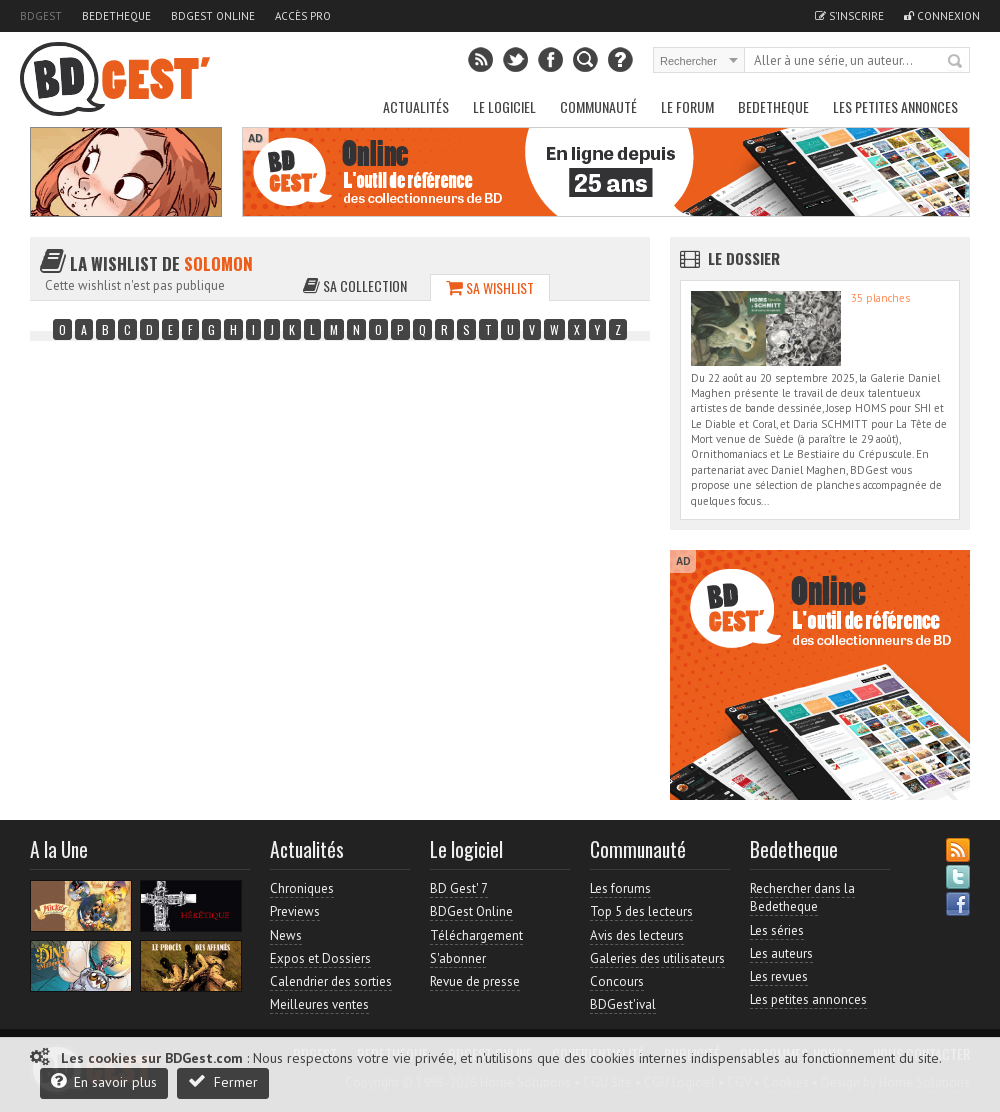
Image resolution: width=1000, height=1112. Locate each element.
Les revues (779, 976)
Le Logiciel (504, 106)
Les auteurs (781, 953)
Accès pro (303, 16)
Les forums (620, 888)
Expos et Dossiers (320, 958)
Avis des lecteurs (637, 935)
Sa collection (355, 285)
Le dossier (744, 258)
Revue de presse (475, 981)
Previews (295, 911)
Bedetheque (116, 16)
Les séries (777, 930)
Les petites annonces (895, 106)
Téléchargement (476, 935)
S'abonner (458, 958)
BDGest (41, 16)
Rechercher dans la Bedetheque (802, 897)
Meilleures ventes (319, 1004)
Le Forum (687, 106)
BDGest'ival (623, 1004)
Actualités (416, 106)
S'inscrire (849, 16)
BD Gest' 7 (459, 888)
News (286, 935)
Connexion (942, 16)
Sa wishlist (490, 287)
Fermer (223, 1081)
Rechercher (956, 62)
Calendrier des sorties (331, 981)
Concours (617, 981)
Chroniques (302, 888)
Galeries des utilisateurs (657, 958)
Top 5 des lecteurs (641, 911)
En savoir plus (104, 1081)
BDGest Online (213, 16)
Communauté (598, 106)
